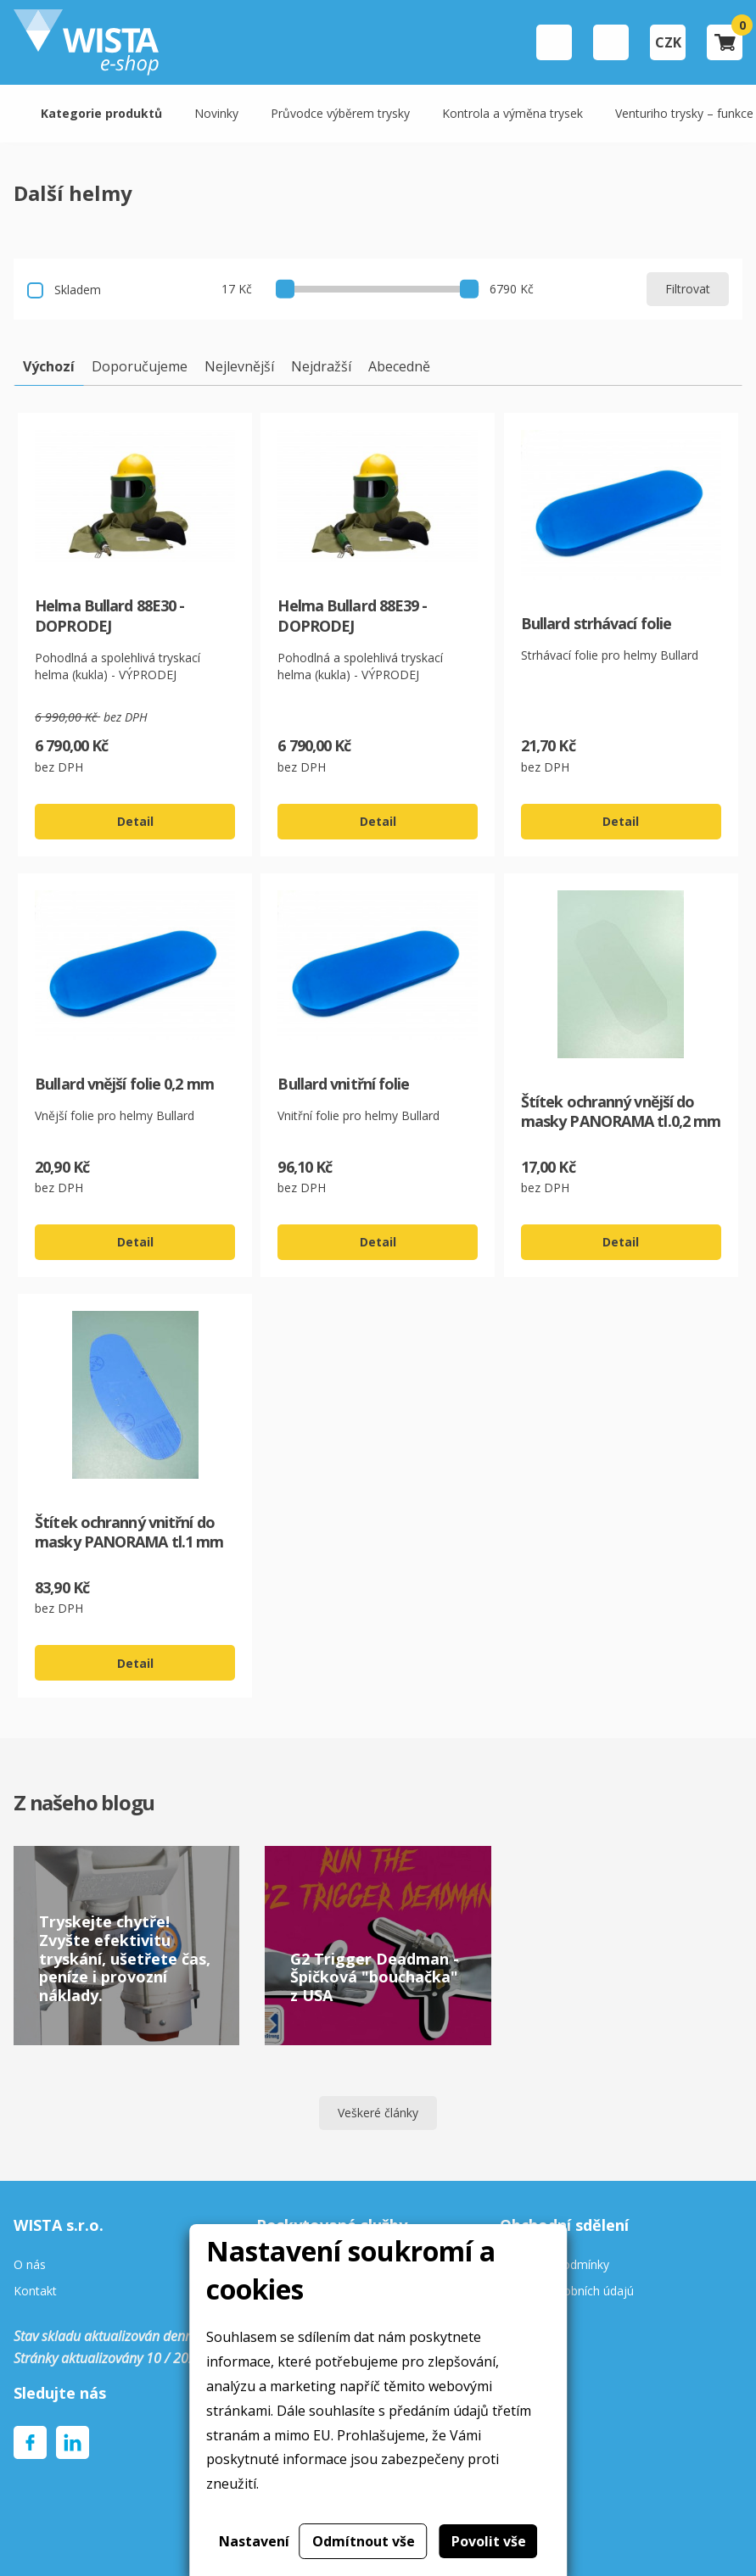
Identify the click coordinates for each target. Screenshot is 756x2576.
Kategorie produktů (101, 113)
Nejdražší (321, 366)
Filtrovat (687, 289)
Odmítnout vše (363, 2541)
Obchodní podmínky (554, 2265)
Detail (135, 821)
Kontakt (35, 2291)
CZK (668, 42)
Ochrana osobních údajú (567, 2291)
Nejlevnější (239, 366)
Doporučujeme (140, 366)
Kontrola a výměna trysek (512, 113)
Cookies (522, 2318)
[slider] (285, 288)
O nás (30, 2265)
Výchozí (49, 366)
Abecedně (399, 366)
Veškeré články (378, 2113)
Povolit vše (488, 2541)
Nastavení (254, 2541)
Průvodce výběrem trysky (340, 113)
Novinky (216, 113)
